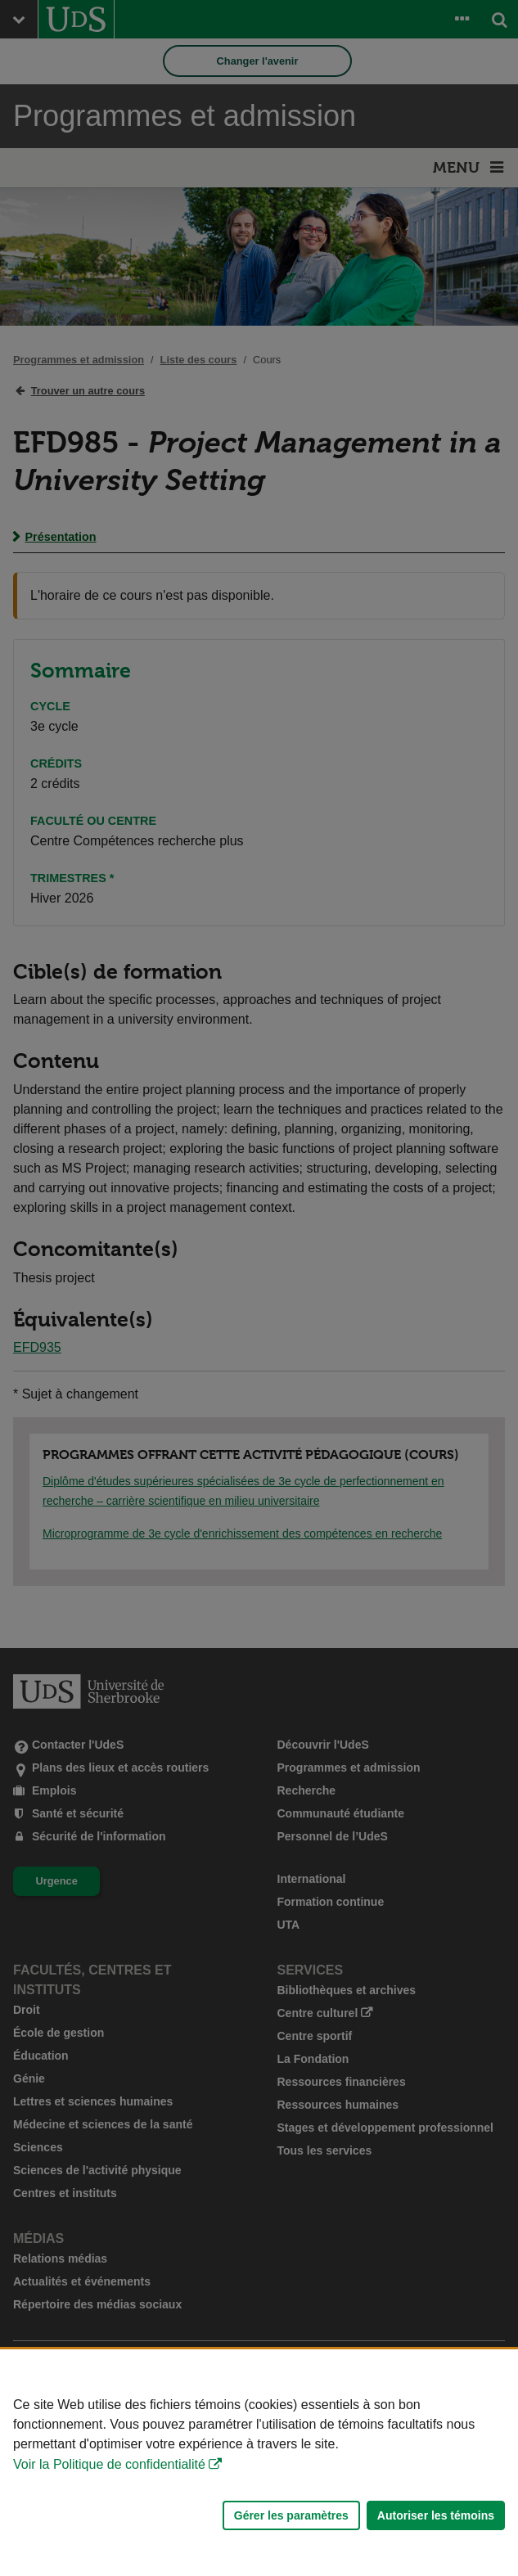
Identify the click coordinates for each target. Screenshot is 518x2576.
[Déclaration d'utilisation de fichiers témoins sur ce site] (259, 2462)
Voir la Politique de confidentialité (109, 2464)
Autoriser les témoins (435, 2515)
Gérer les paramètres (291, 2515)
